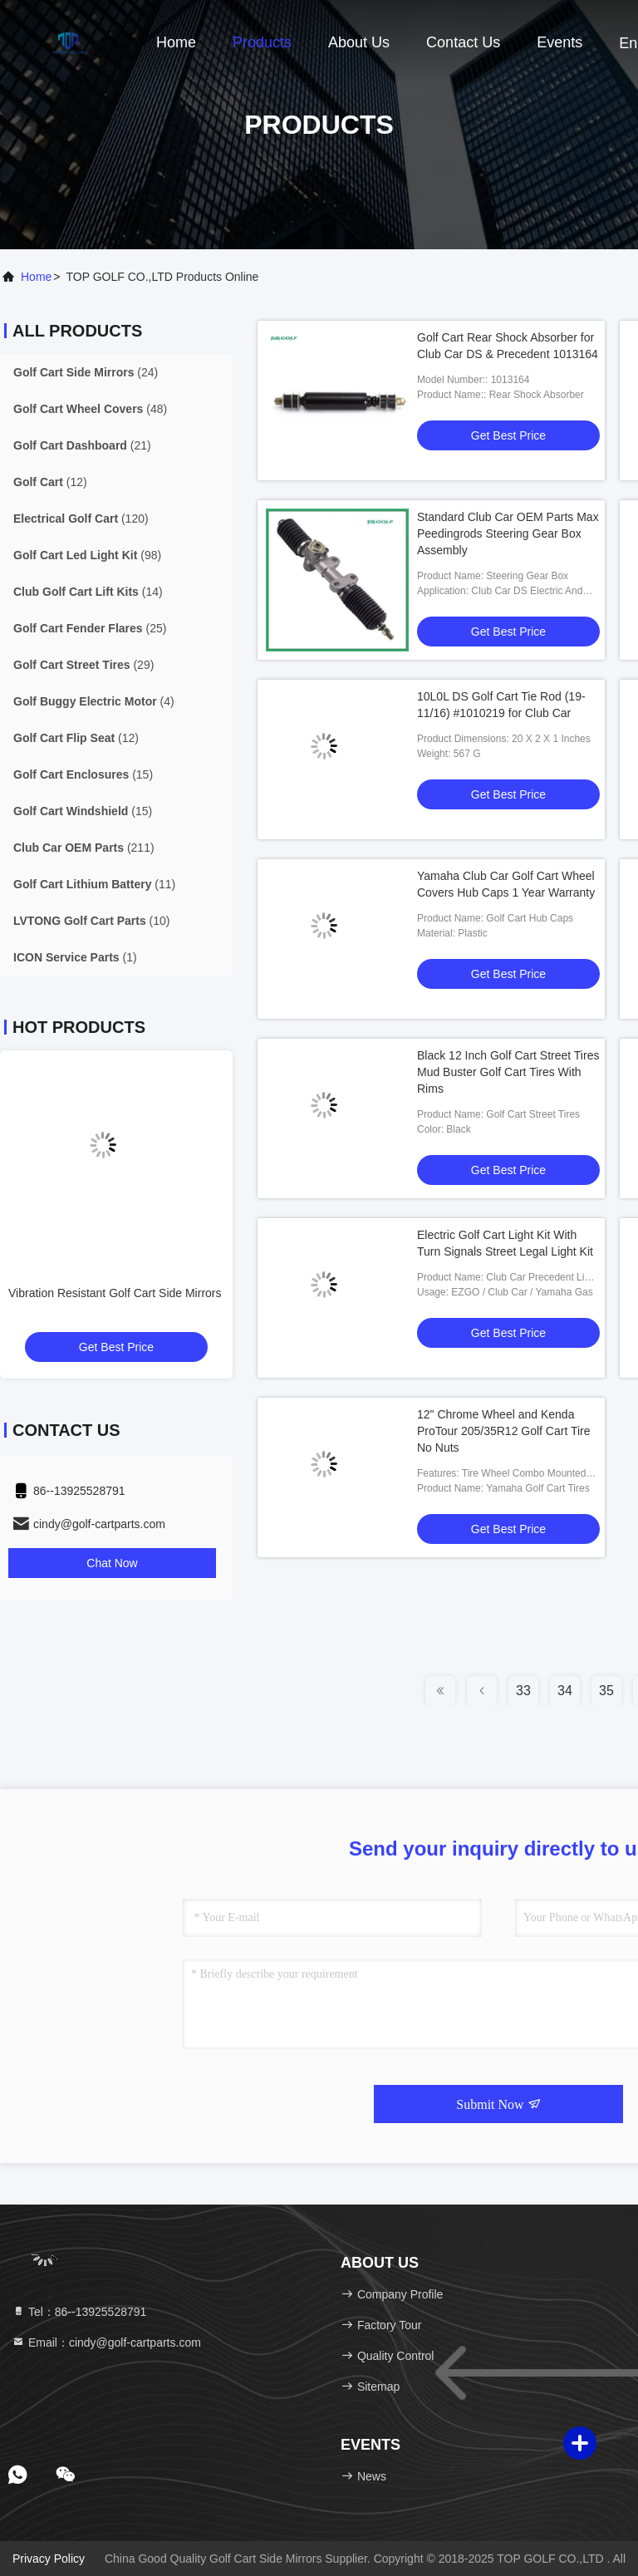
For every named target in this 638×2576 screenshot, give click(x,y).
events (559, 42)
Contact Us (463, 42)
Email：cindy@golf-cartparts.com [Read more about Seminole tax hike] (106, 2342)
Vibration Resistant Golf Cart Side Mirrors (115, 1293)
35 (606, 1691)
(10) (91, 920)
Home (176, 42)
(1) (75, 957)
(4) (93, 701)
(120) (81, 518)
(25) (89, 628)
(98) (87, 555)
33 (523, 1691)
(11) (94, 884)
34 (564, 1691)
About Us (359, 42)
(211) (84, 847)
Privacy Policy (48, 2558)
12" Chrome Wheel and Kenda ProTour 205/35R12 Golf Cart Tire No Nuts (504, 1431)
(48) (90, 408)
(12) (50, 482)
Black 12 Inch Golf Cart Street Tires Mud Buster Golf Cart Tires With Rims (508, 1072)
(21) (82, 445)
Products (262, 42)
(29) (83, 664)
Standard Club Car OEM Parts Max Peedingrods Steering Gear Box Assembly (508, 533)
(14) (88, 591)
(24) (85, 372)
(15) (83, 774)
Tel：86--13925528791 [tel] (79, 2311)
